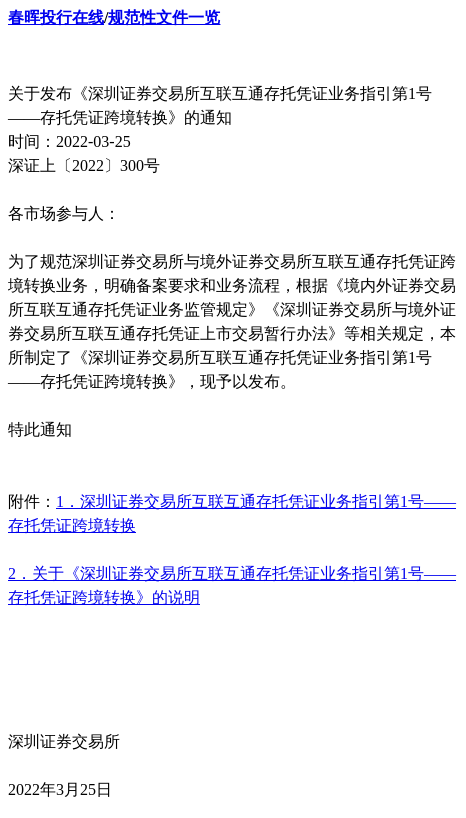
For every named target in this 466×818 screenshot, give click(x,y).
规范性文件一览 (164, 17)
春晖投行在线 (56, 17)
